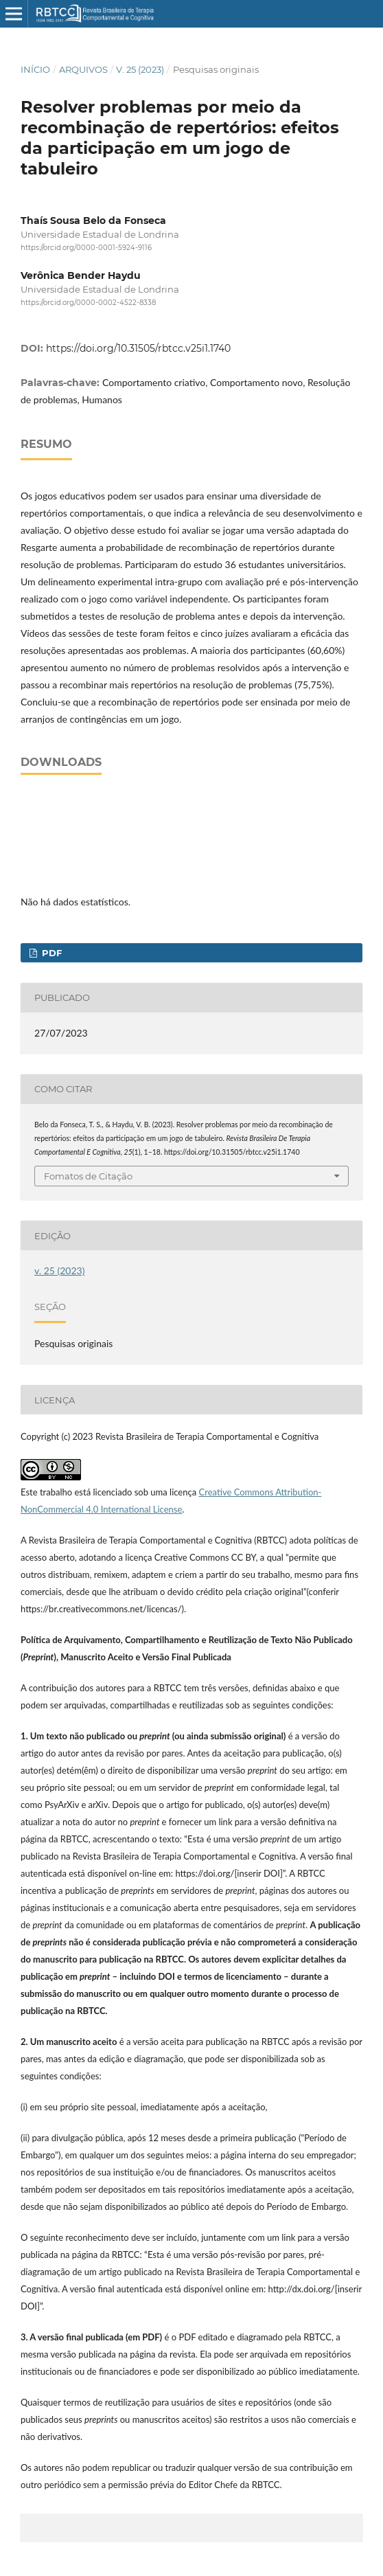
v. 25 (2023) (140, 69)
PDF (50, 952)
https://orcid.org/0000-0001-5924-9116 (86, 247)
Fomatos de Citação (88, 1176)
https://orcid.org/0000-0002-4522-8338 (88, 303)
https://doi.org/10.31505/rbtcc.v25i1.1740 (138, 348)
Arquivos (83, 69)
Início (35, 69)
